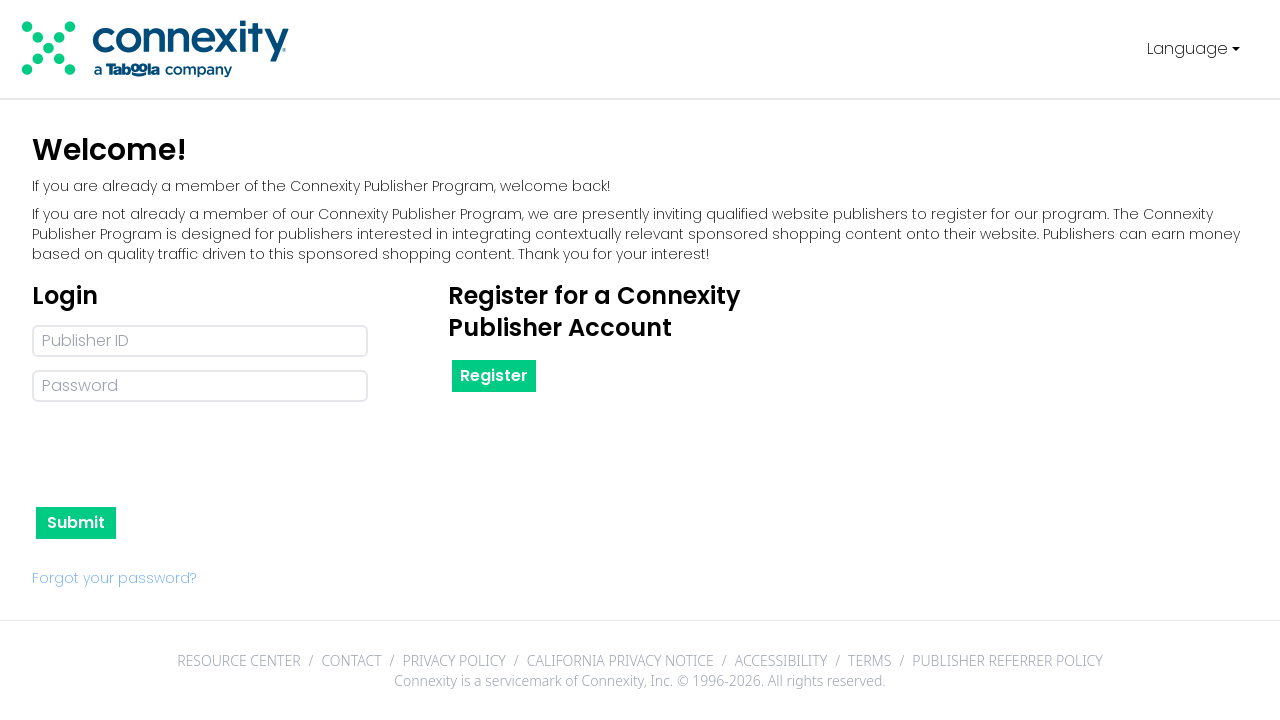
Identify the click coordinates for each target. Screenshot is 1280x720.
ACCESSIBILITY (781, 660)
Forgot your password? (114, 578)
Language (1195, 48)
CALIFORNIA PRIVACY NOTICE (620, 660)
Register (494, 375)
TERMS (869, 660)
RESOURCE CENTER (238, 660)
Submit (76, 522)
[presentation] (184, 455)
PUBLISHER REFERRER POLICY (1007, 660)
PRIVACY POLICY (453, 660)
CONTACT (351, 660)
